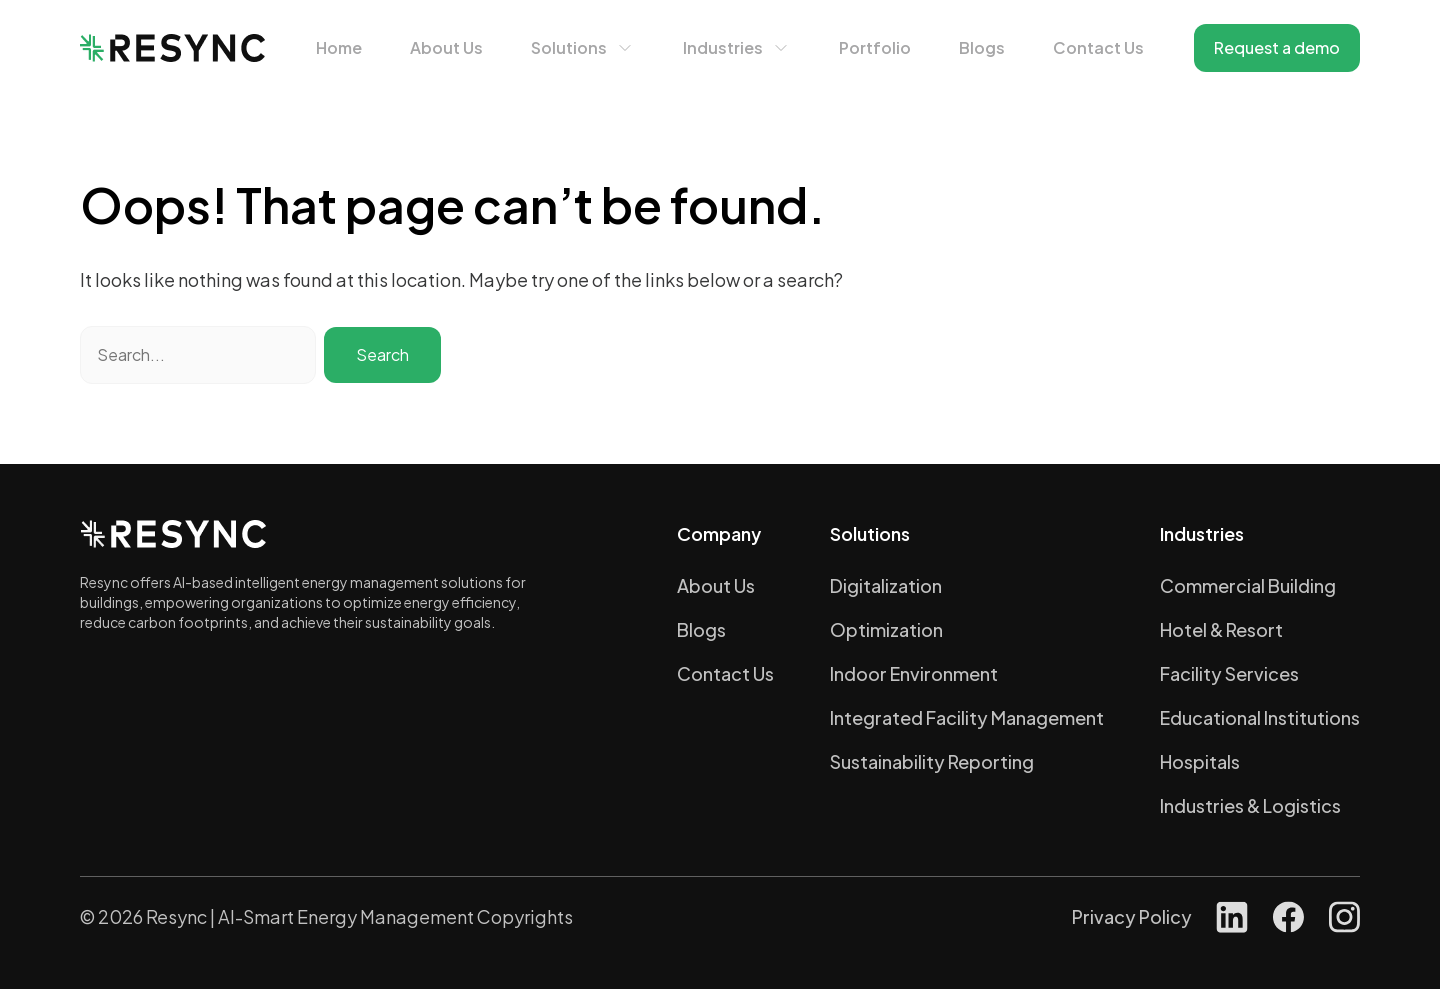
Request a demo (1277, 47)
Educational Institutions (1260, 717)
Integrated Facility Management (967, 717)
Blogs (982, 47)
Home (339, 47)
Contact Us (1098, 47)
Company (719, 533)
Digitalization (886, 585)
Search (382, 354)
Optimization (886, 629)
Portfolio (875, 47)
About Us (446, 47)
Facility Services (1229, 673)
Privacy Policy (1132, 916)
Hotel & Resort (1221, 629)
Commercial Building (1248, 585)
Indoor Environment (914, 673)
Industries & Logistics (1250, 805)
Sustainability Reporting (932, 761)
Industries (723, 47)
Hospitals (1200, 761)
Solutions (569, 47)
